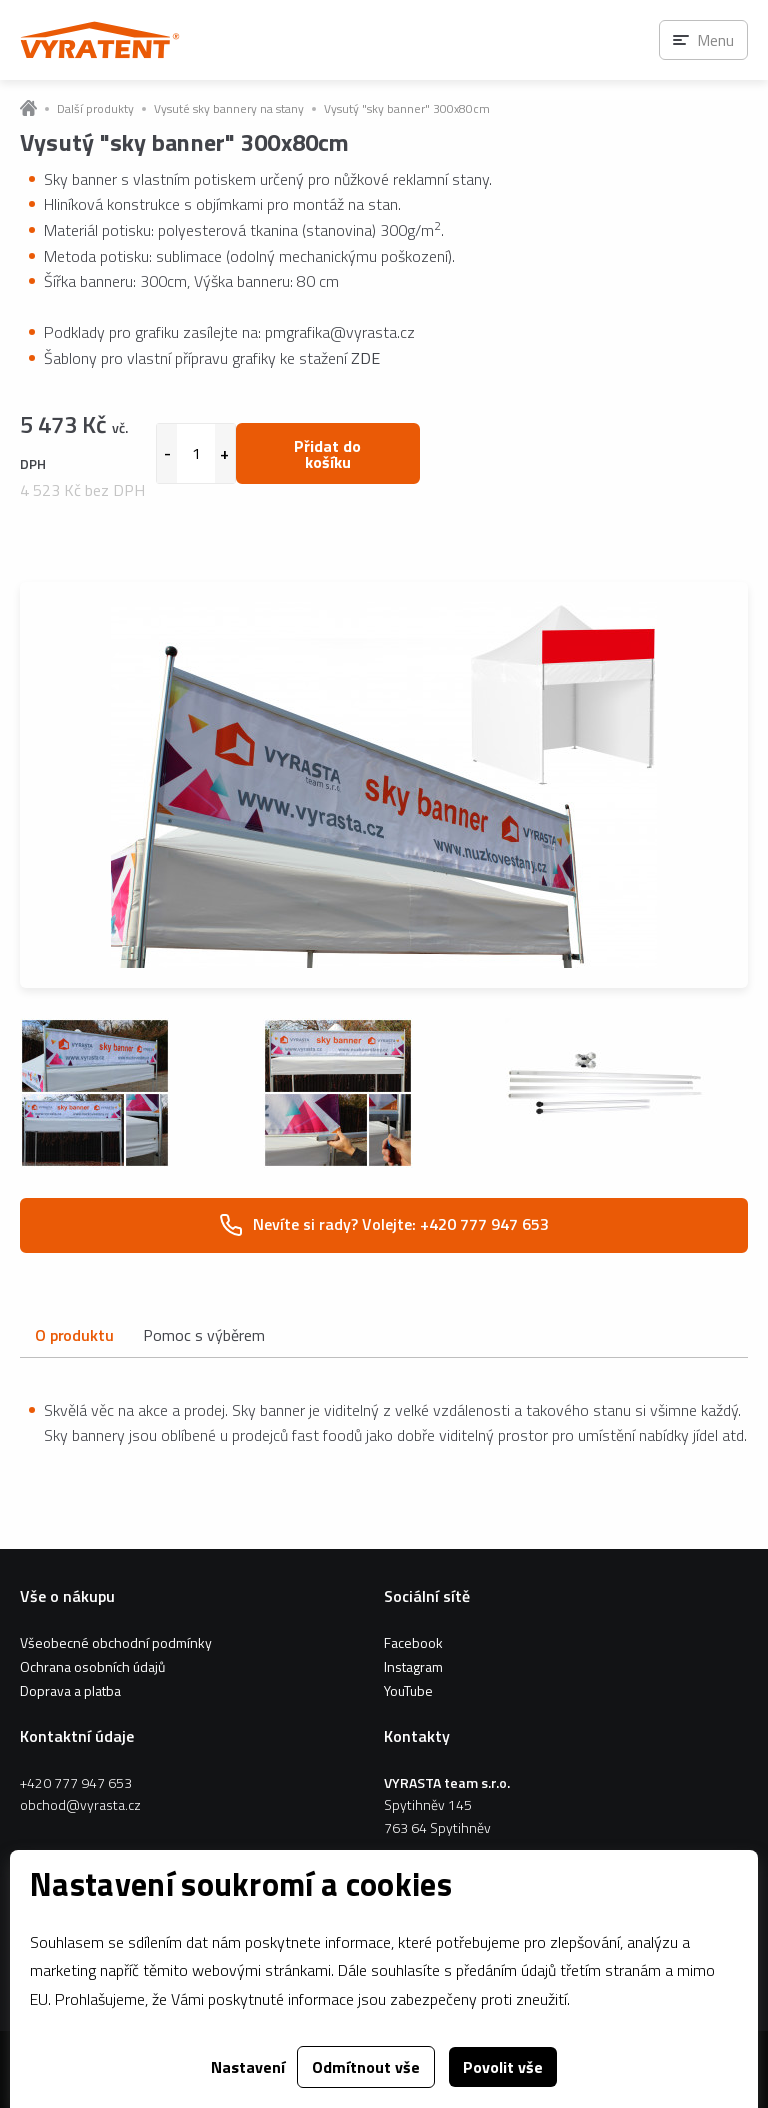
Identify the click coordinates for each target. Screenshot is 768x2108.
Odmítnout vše (366, 2067)
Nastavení (248, 2067)
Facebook (413, 1642)
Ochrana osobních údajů (92, 1666)
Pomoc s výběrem (204, 1335)
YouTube (408, 1690)
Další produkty (95, 109)
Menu (715, 40)
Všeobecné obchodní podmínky (116, 1642)
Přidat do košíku (327, 454)
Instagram (413, 1666)
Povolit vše (503, 2067)
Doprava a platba (70, 1690)
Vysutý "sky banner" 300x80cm (407, 109)
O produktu (74, 1335)
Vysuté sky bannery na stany (229, 109)
